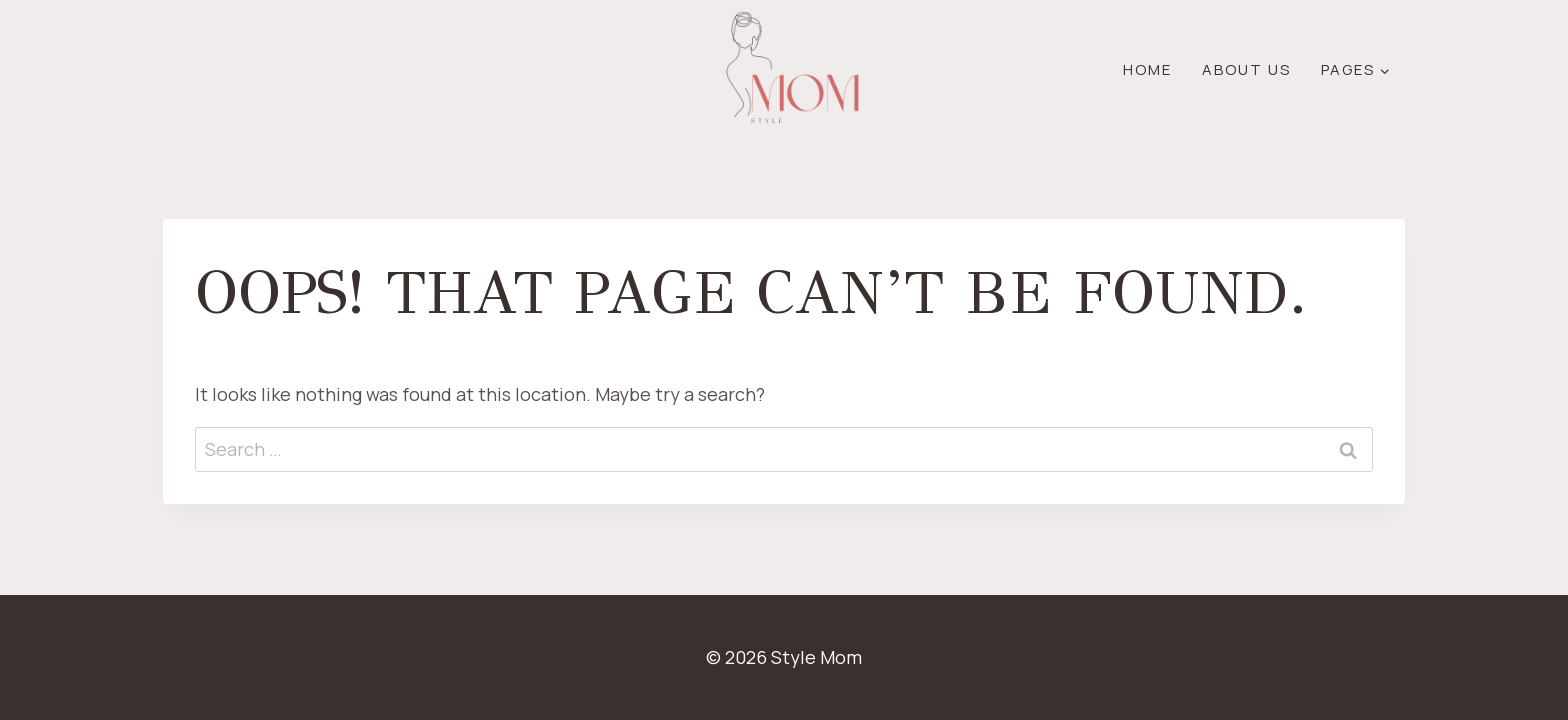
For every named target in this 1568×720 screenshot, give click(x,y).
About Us (1246, 69)
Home (1147, 69)
